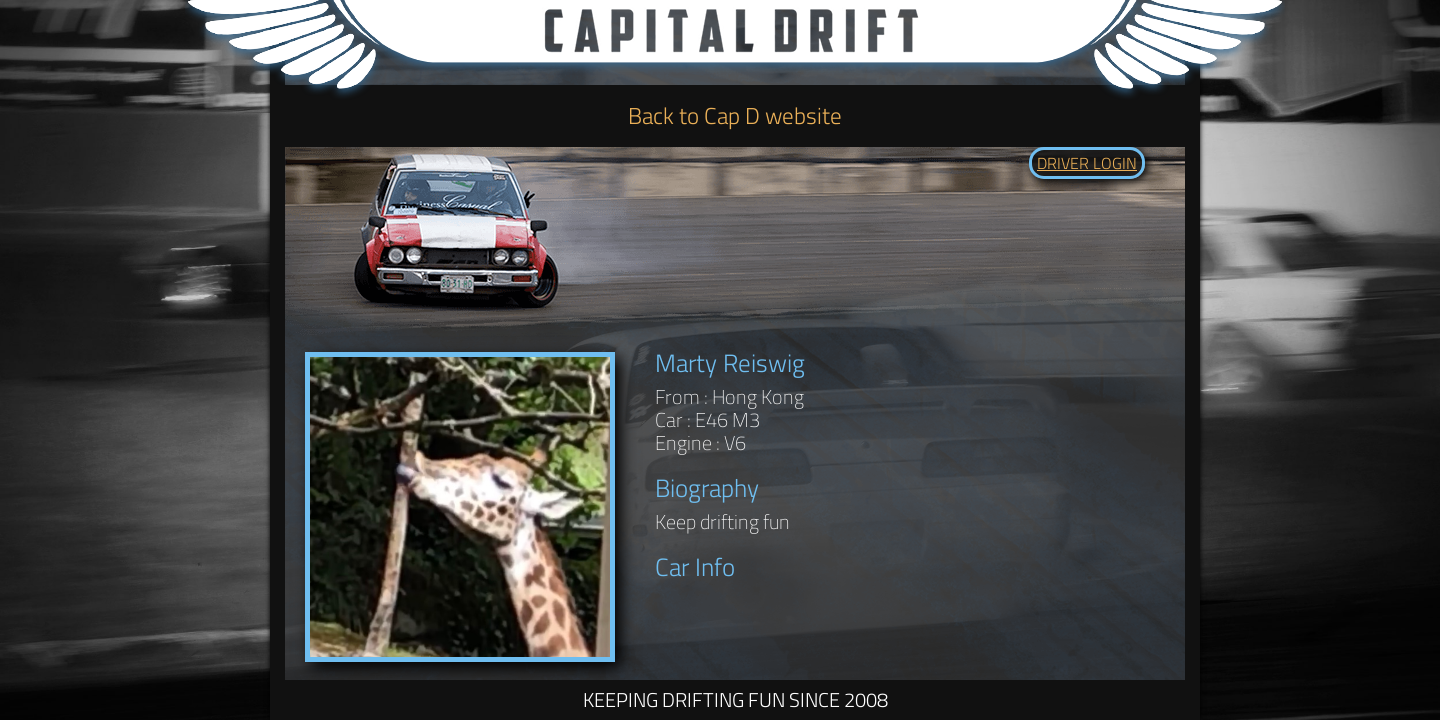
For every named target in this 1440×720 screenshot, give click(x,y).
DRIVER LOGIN (1087, 163)
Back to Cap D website (735, 115)
